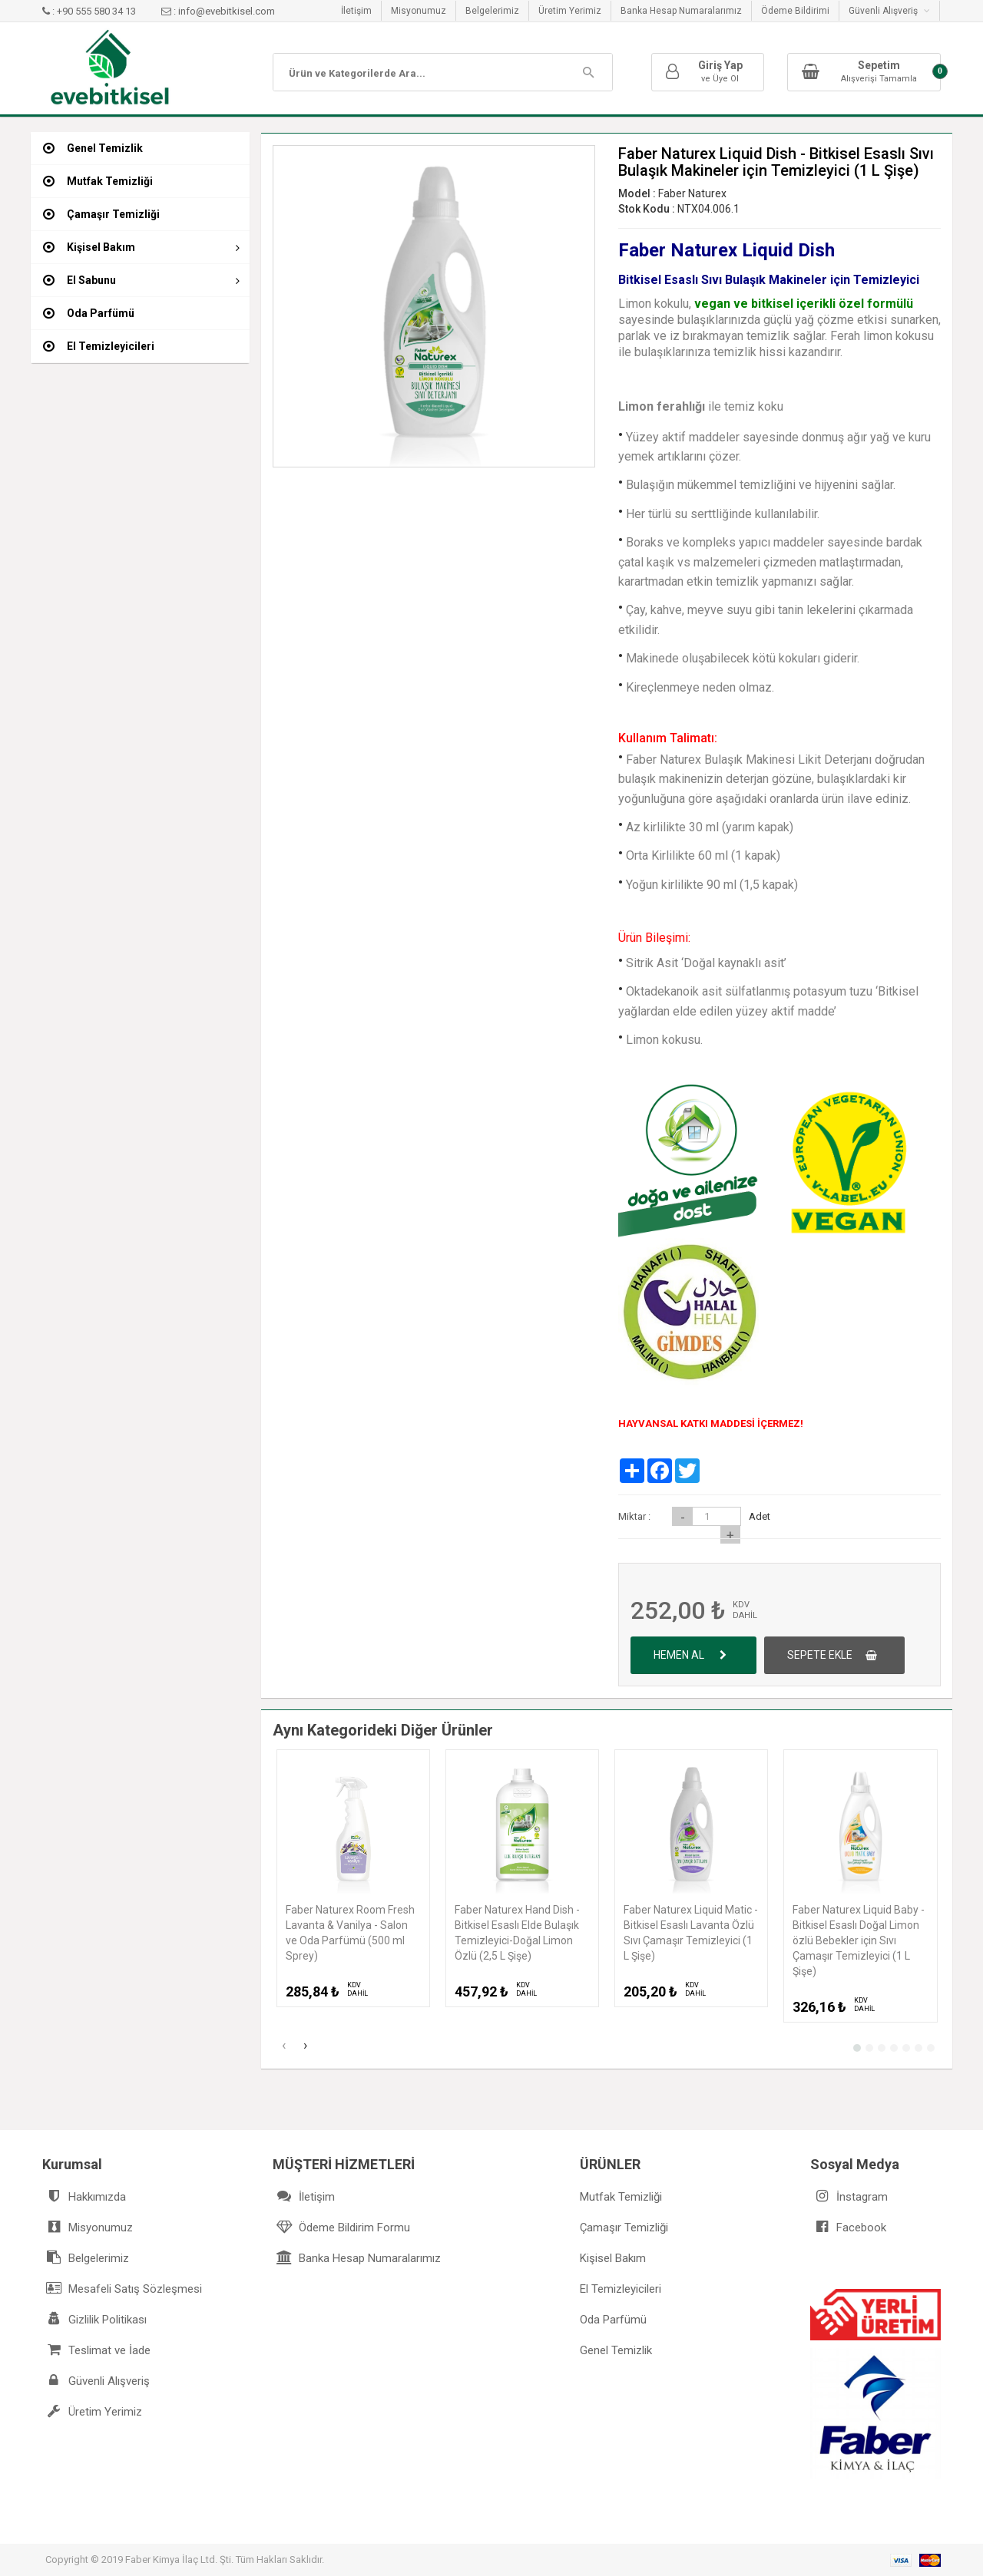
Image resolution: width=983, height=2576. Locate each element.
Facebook (848, 2227)
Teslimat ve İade (96, 2350)
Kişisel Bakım (613, 2258)
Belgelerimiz (492, 10)
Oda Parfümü (613, 2320)
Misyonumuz (418, 10)
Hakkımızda (84, 2196)
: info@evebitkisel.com (218, 11)
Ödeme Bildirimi (795, 10)
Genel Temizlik (616, 2350)
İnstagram (849, 2196)
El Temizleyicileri (620, 2289)
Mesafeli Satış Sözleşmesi (122, 2288)
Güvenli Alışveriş (889, 10)
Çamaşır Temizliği (624, 2227)
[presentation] (283, 2046)
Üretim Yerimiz (569, 10)
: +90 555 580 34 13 (90, 11)
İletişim (356, 10)
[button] (857, 2048)
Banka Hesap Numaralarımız (681, 10)
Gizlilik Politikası (94, 2319)
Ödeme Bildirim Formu (341, 2227)
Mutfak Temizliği (621, 2197)
